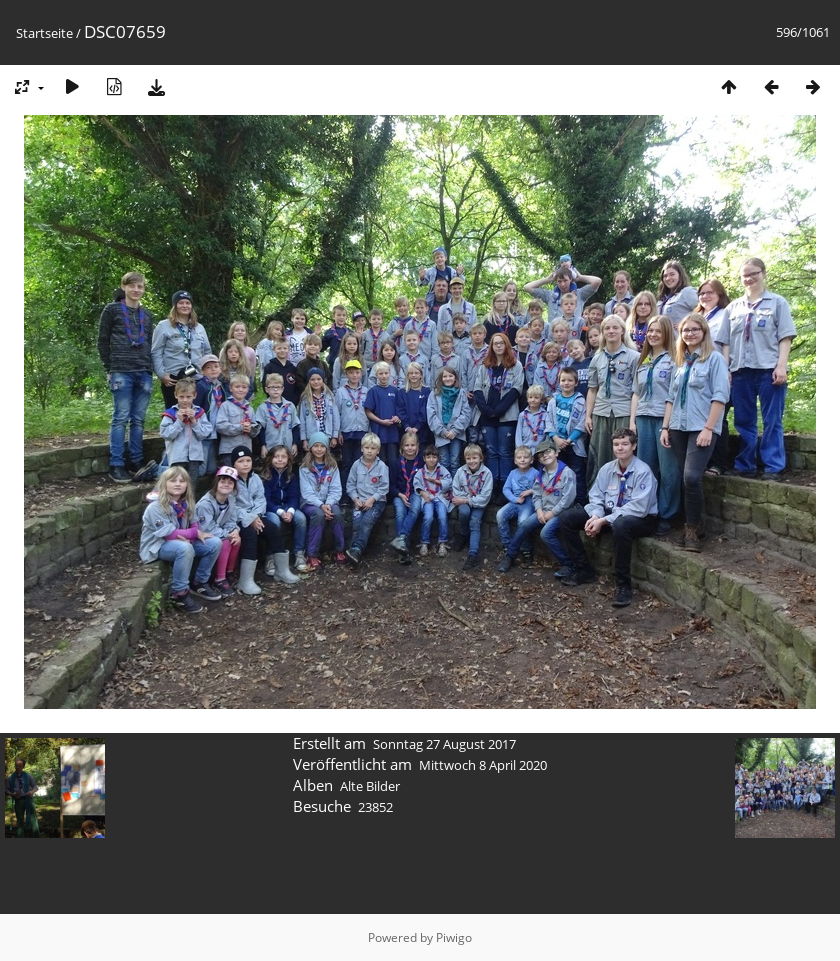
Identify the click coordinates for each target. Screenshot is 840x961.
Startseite (44, 33)
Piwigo (454, 937)
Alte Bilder (370, 786)
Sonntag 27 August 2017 (444, 744)
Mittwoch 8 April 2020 (483, 765)
